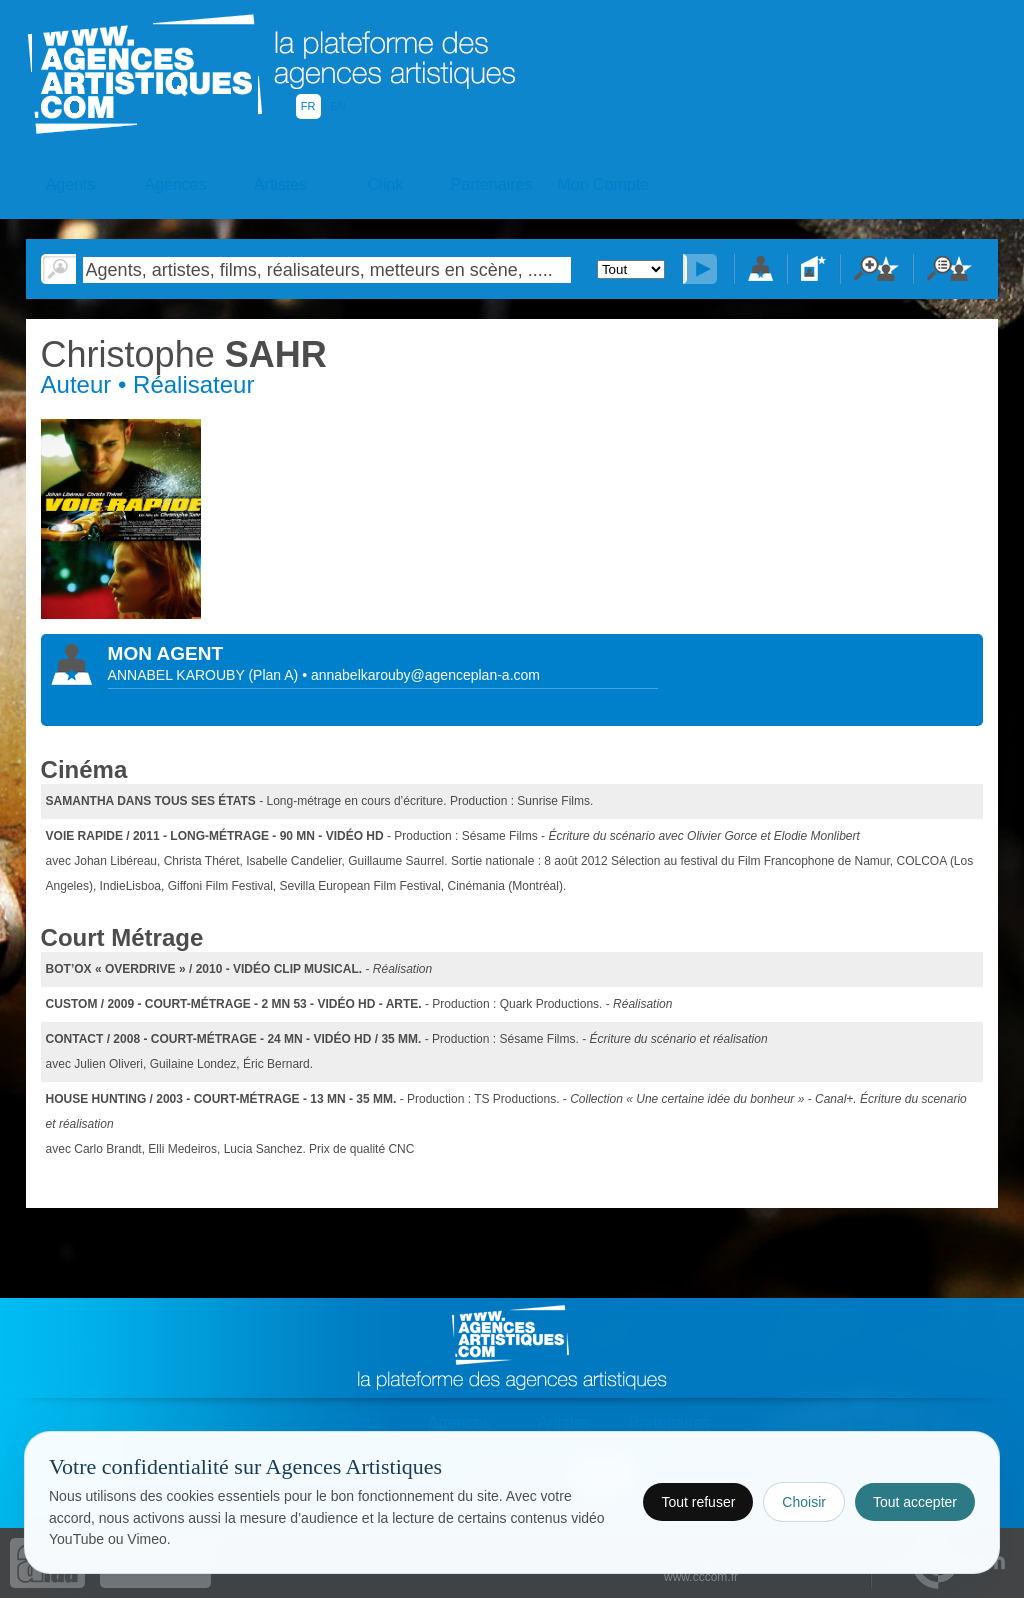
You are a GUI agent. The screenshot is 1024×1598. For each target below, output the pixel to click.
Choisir (804, 1502)
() (275, 675)
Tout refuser (698, 1502)
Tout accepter (915, 1502)
